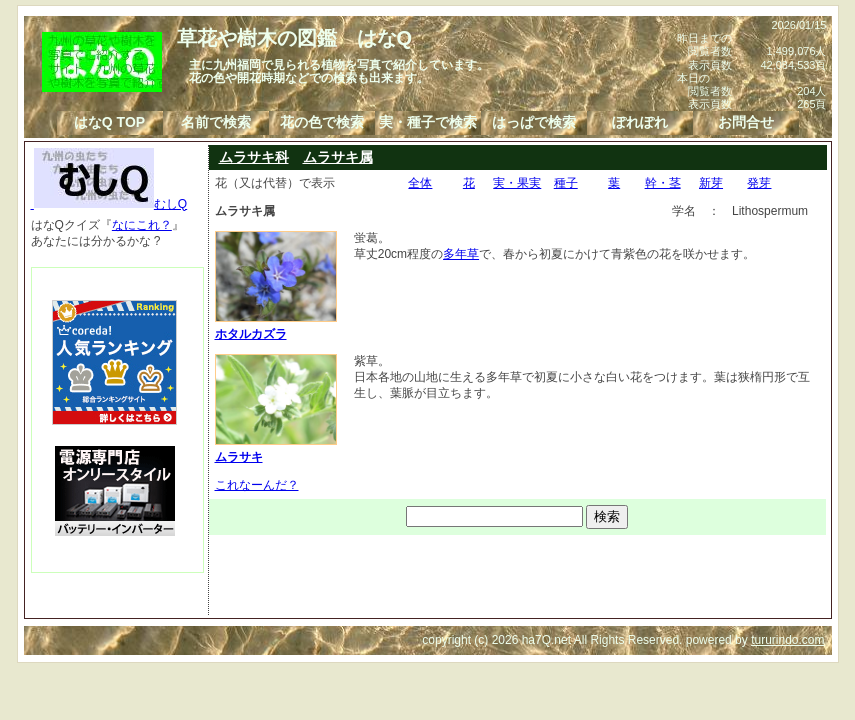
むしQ (109, 204)
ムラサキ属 (338, 157)
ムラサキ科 (254, 157)
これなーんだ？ (257, 485)
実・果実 (517, 183)
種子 (566, 183)
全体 (420, 183)
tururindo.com (787, 640)
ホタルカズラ (276, 326)
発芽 (759, 183)
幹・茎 (663, 183)
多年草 (461, 254)
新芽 (711, 183)
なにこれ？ (142, 225)
